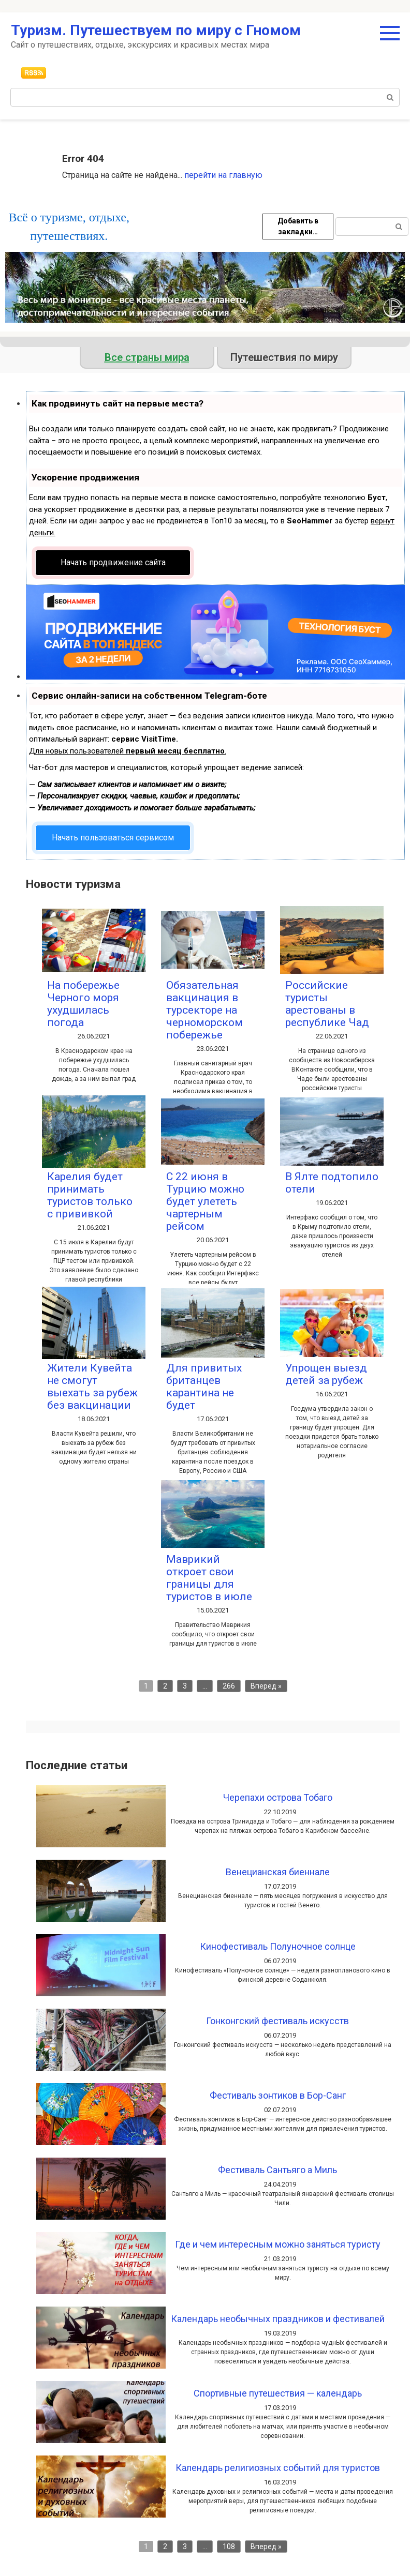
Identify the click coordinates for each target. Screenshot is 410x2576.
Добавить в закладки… (297, 226)
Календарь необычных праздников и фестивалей (278, 2318)
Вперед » (266, 1686)
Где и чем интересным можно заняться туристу (277, 2244)
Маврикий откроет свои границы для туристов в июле (209, 1578)
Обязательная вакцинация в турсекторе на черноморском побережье (204, 1010)
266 (229, 1686)
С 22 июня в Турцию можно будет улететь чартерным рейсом (205, 1201)
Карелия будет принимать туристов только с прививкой (90, 1195)
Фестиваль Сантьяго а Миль (277, 2169)
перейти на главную (223, 175)
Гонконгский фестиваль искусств (277, 2020)
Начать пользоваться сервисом (113, 837)
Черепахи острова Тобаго (277, 1797)
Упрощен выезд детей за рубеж (326, 1374)
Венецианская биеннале (278, 1871)
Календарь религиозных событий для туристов (277, 2467)
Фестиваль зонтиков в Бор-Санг (278, 2095)
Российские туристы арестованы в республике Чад (327, 1004)
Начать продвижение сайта (113, 562)
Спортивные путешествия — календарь (278, 2393)
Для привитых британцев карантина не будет (204, 1386)
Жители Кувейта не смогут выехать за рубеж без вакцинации (92, 1386)
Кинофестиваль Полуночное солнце (278, 1946)
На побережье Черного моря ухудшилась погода (83, 1004)
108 (229, 2546)
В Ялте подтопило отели (331, 1182)
